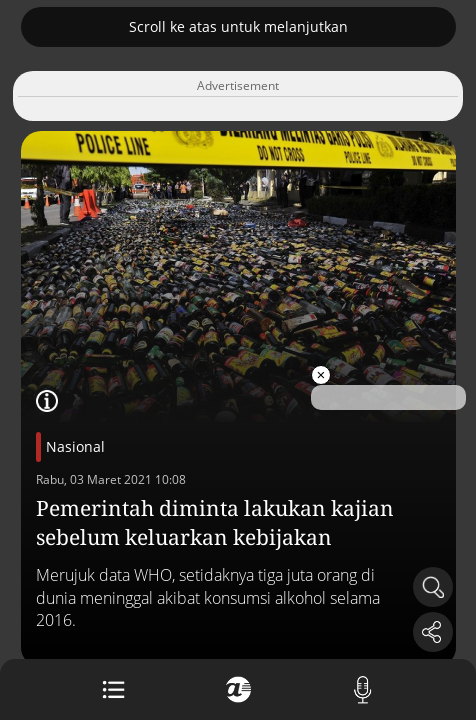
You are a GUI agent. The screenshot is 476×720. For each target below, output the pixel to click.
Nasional (75, 446)
